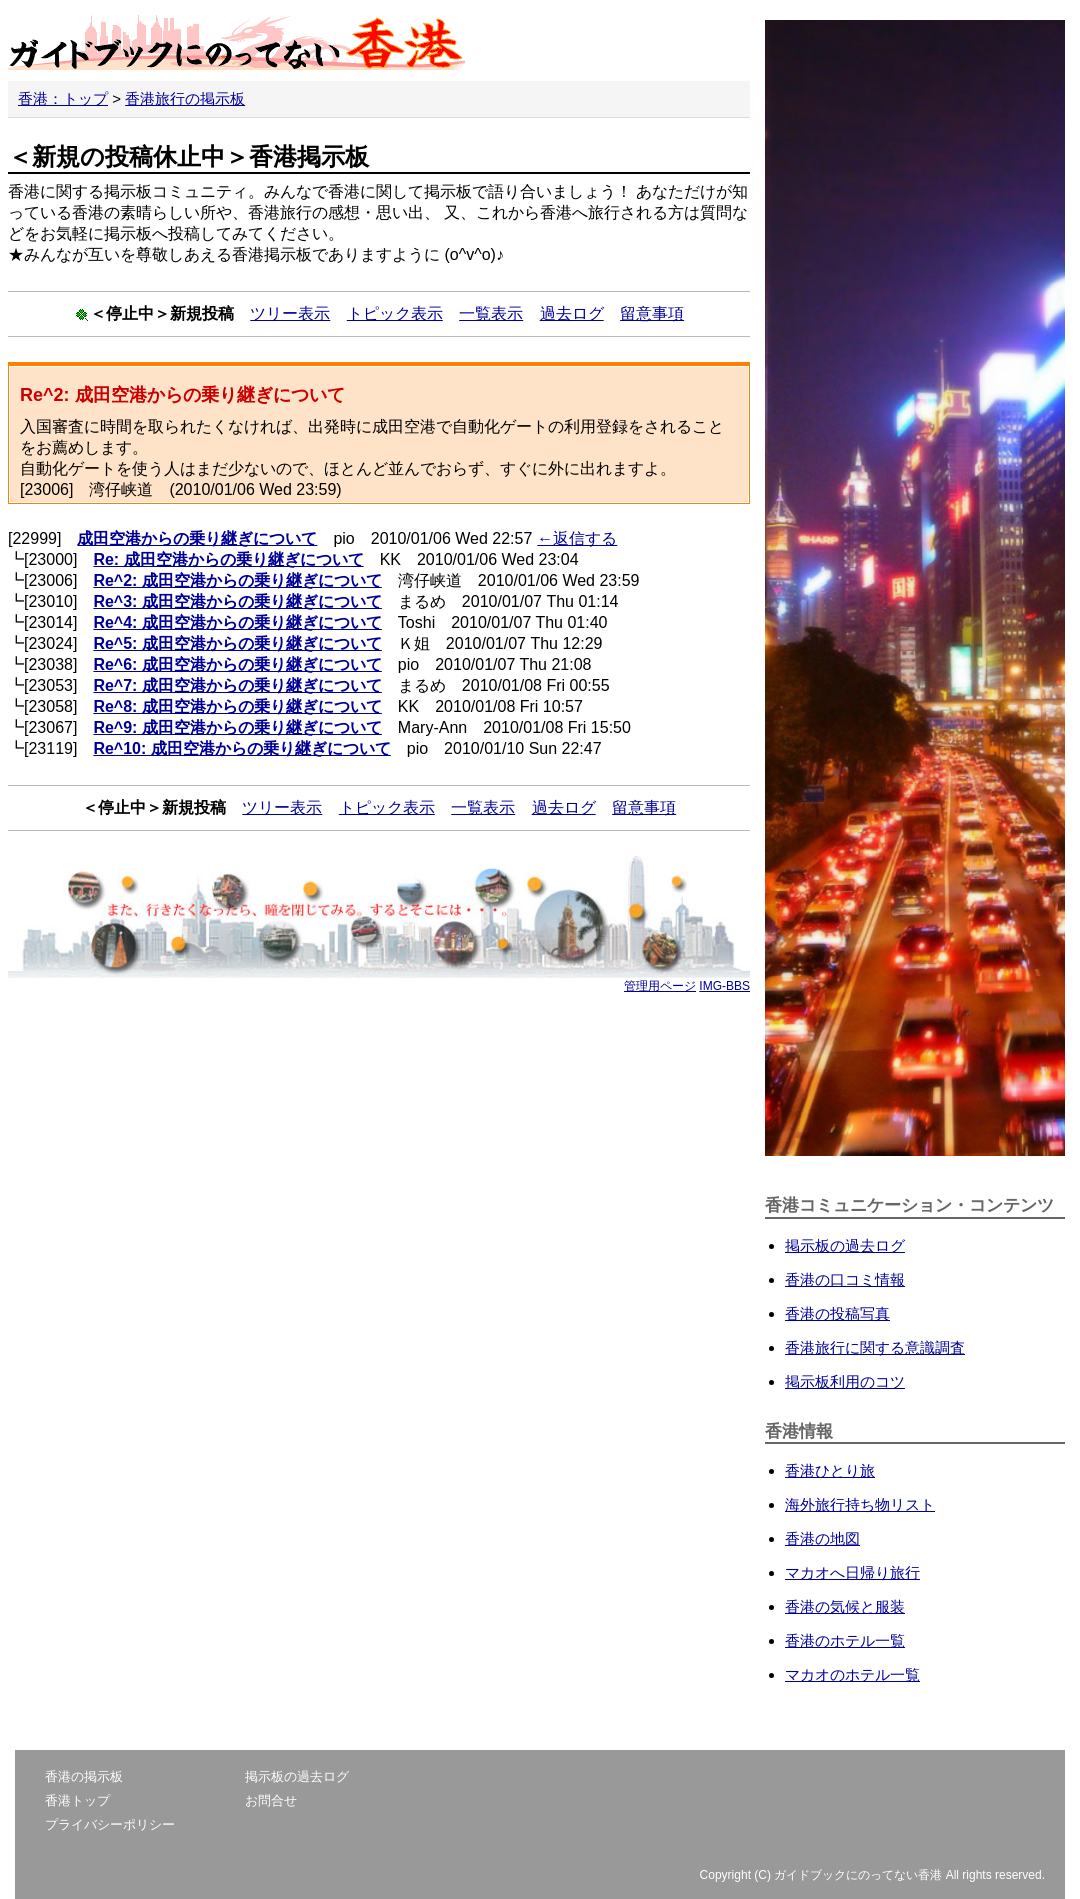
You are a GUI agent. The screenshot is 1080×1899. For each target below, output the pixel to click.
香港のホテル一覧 (845, 1640)
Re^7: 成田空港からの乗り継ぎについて (237, 685)
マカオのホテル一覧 (852, 1674)
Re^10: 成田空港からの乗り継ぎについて (241, 748)
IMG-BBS (724, 986)
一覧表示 (491, 313)
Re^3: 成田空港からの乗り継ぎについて (237, 601)
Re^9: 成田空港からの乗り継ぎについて (237, 727)
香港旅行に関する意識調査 (875, 1347)
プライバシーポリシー (110, 1824)
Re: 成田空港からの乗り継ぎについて (228, 559)
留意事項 (652, 313)
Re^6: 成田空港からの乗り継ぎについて (237, 664)
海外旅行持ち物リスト (860, 1504)
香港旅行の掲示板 (185, 98)
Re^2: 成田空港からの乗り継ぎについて (237, 580)
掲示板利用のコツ (845, 1381)
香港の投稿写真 (837, 1313)
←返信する (577, 538)
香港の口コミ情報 (845, 1279)
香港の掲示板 (84, 1776)
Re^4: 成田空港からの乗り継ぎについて (237, 622)
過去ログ (572, 313)
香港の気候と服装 (845, 1606)
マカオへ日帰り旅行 (852, 1572)
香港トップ (77, 1800)
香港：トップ (63, 98)
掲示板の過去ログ (845, 1245)
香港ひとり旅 (830, 1470)
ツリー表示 (290, 313)
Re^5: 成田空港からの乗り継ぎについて (237, 643)
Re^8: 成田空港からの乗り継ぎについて (237, 706)
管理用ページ (660, 986)
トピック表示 (395, 313)
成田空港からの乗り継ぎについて (197, 538)
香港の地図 (822, 1538)
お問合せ (271, 1800)
